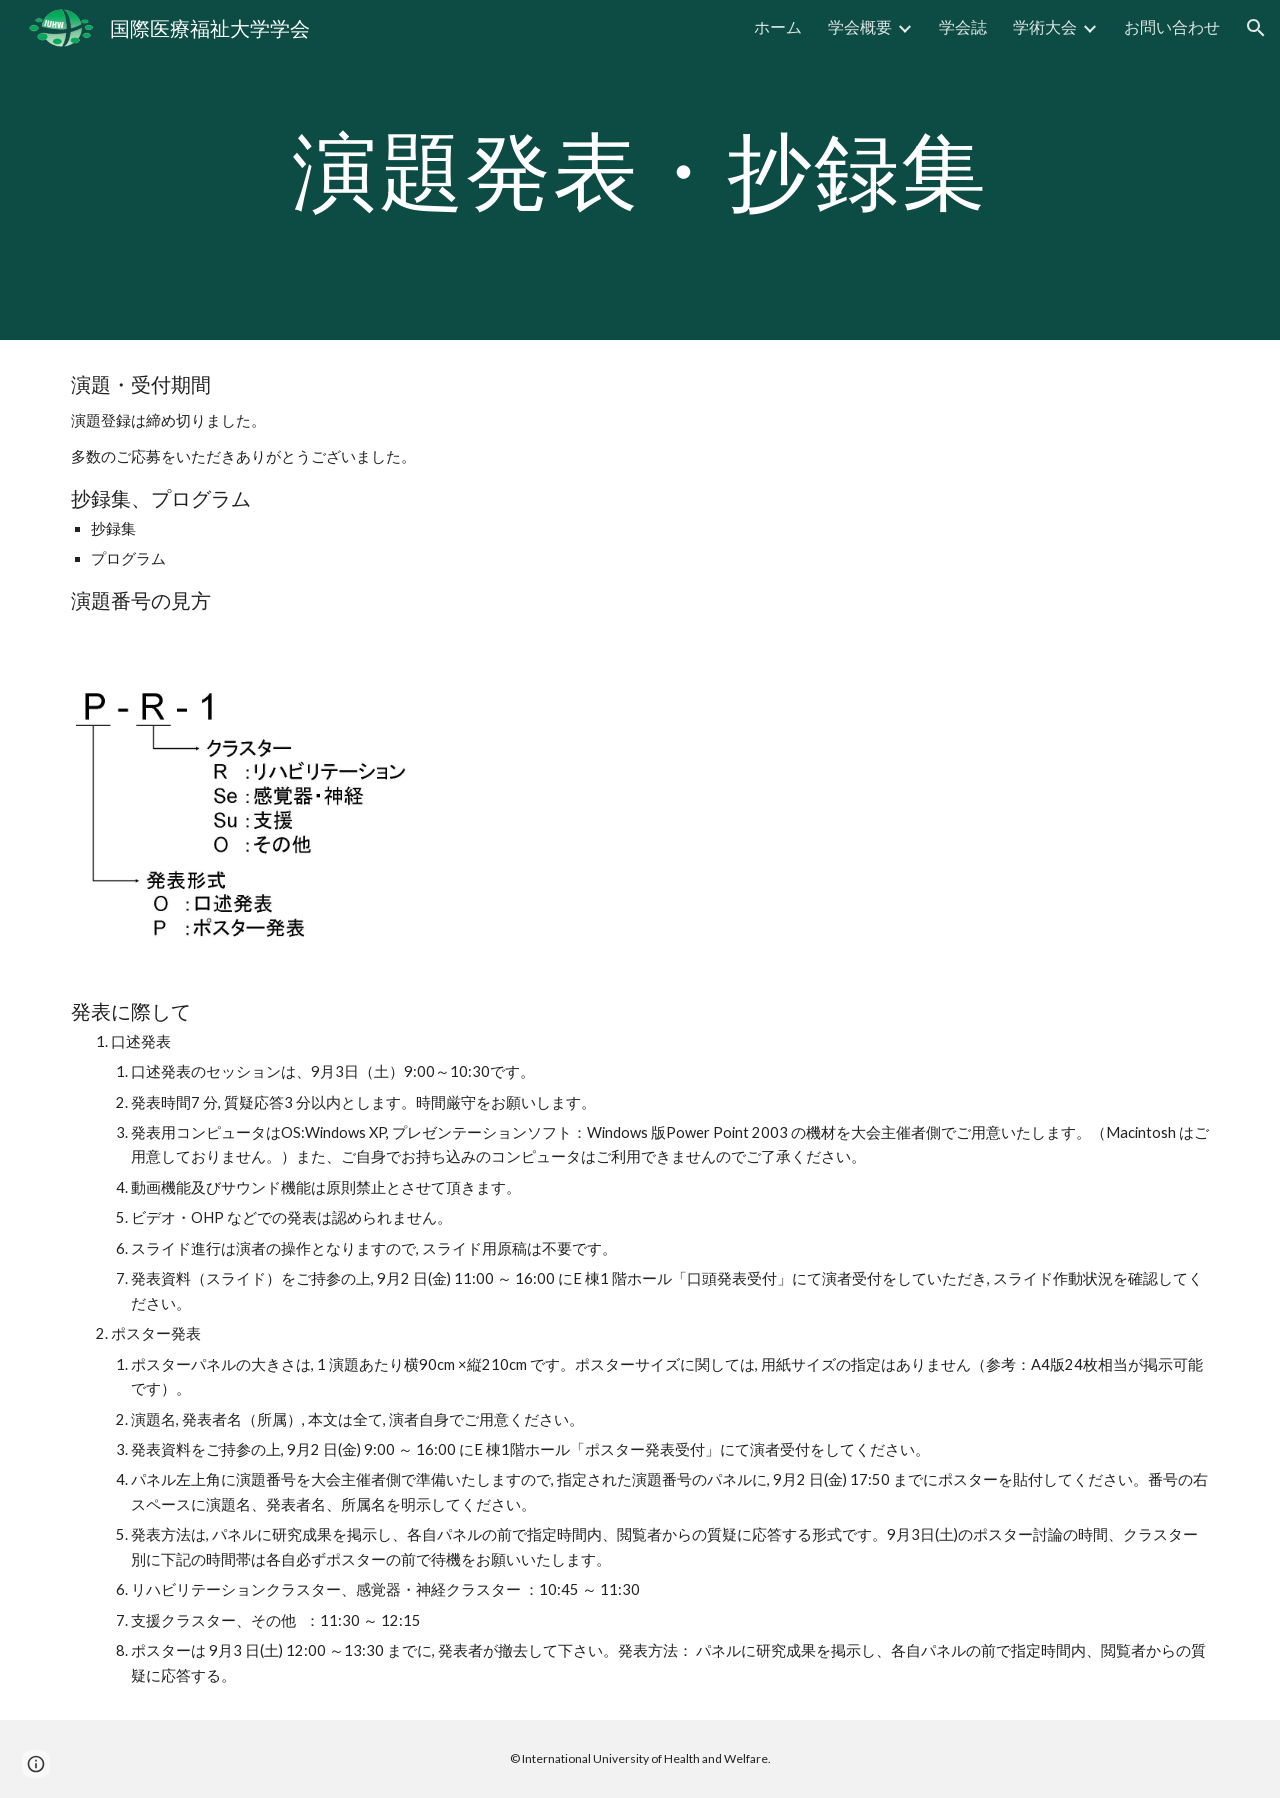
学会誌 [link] (963, 26)
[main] (640, 169)
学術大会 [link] (1045, 26)
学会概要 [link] (860, 26)
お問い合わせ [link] (1172, 26)
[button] (1256, 28)
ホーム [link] (778, 26)
